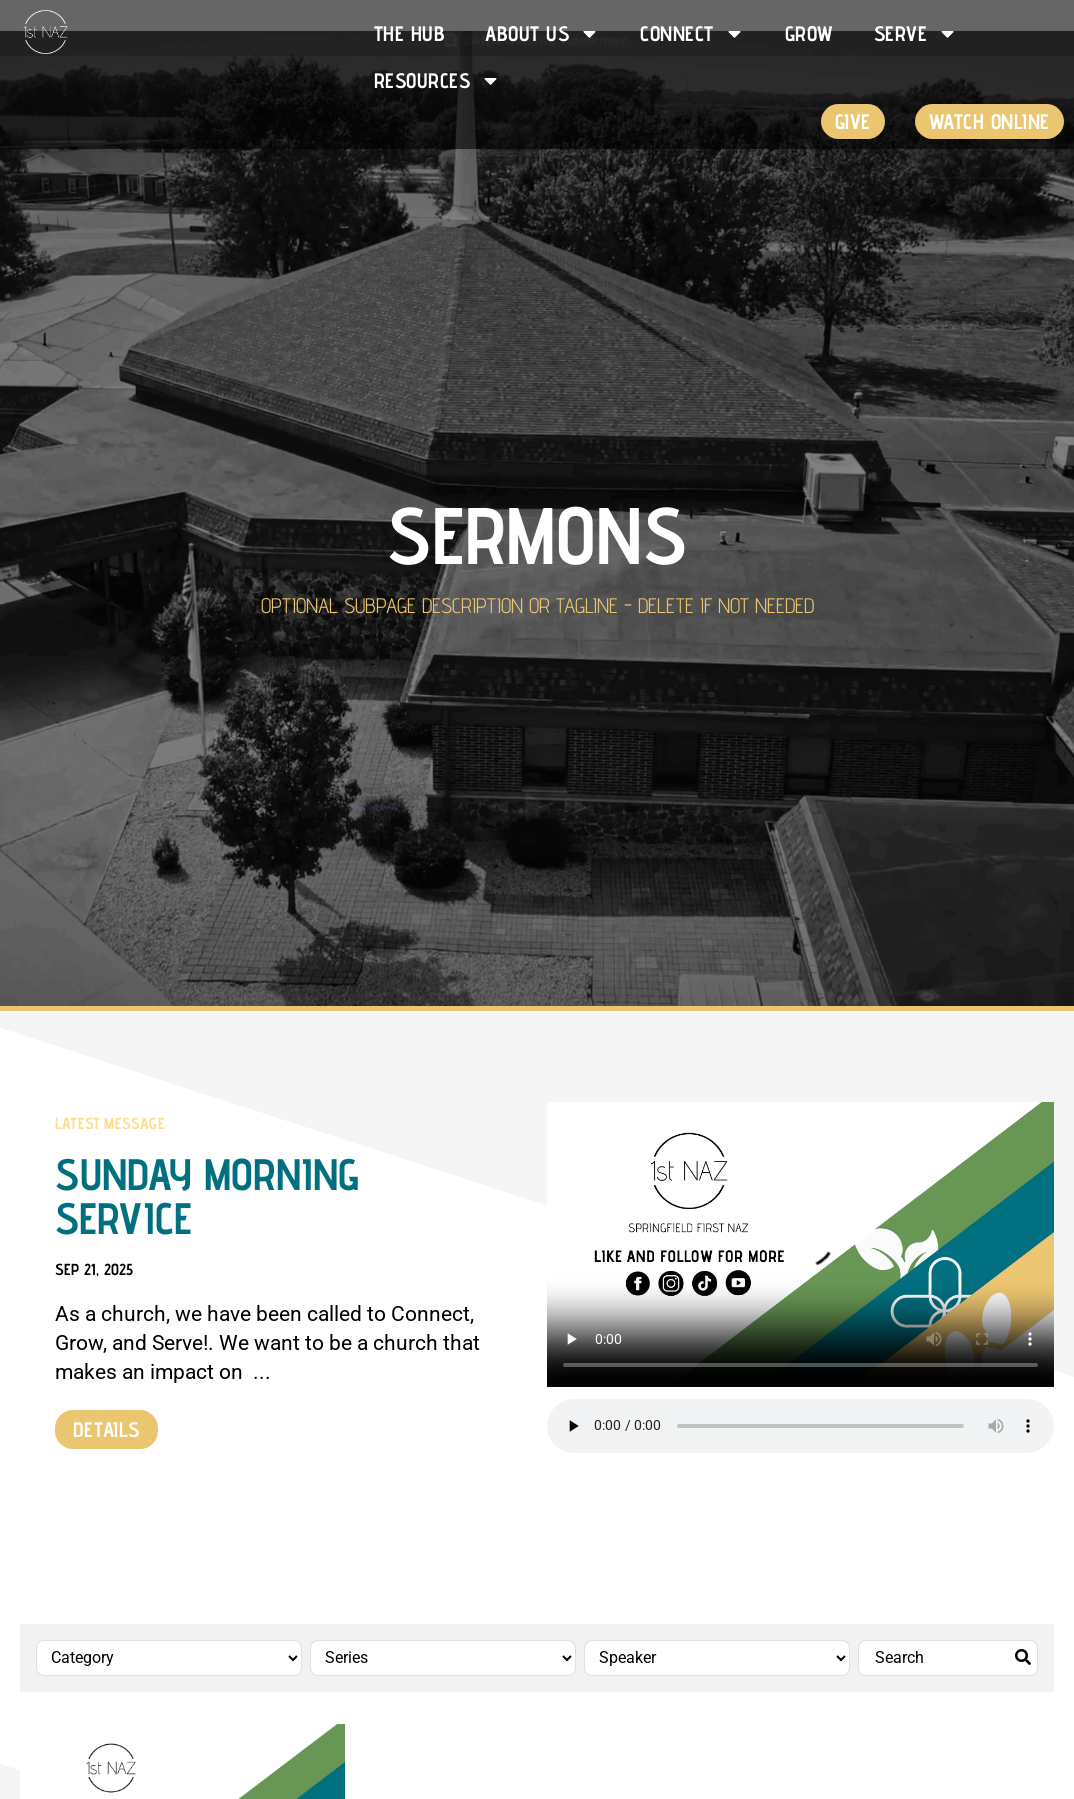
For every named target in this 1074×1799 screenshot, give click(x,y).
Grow (809, 33)
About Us (542, 33)
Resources (438, 80)
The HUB (410, 33)
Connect (692, 33)
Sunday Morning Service (207, 1196)
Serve (916, 33)
